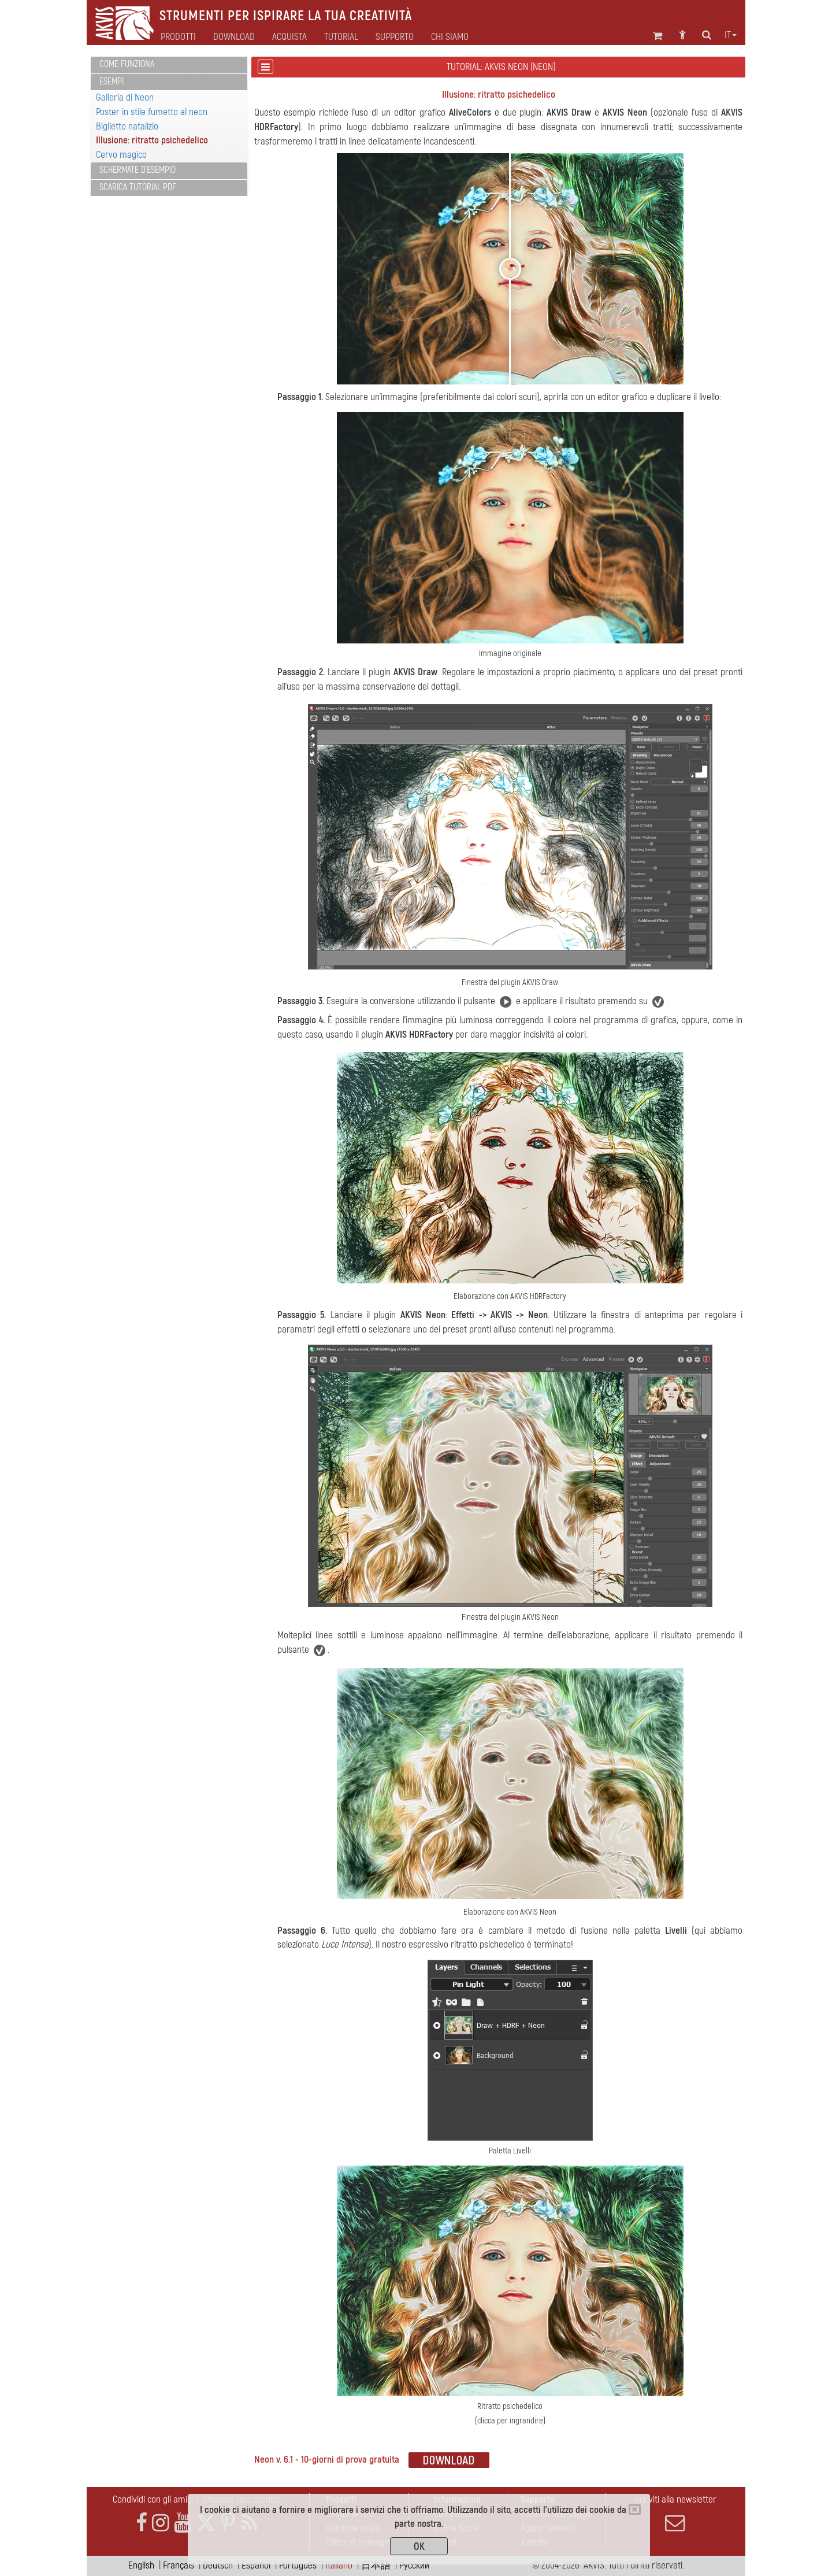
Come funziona (126, 64)
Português (298, 2565)
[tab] (169, 65)
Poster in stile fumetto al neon (151, 112)
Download (234, 37)
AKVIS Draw (569, 112)
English (141, 2565)
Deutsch (218, 2565)
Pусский (414, 2565)
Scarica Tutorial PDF (137, 187)
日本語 (376, 2565)
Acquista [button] (289, 37)
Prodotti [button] (178, 37)
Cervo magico (121, 155)
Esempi (111, 81)
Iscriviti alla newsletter (675, 2513)
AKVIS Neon (625, 112)
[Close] (635, 2509)
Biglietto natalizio (127, 126)
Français (178, 2565)
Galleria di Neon (125, 97)
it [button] (731, 35)
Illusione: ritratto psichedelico (152, 140)
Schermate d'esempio (137, 170)
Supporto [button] (395, 37)
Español (256, 2565)
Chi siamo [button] (450, 37)
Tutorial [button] (341, 37)
